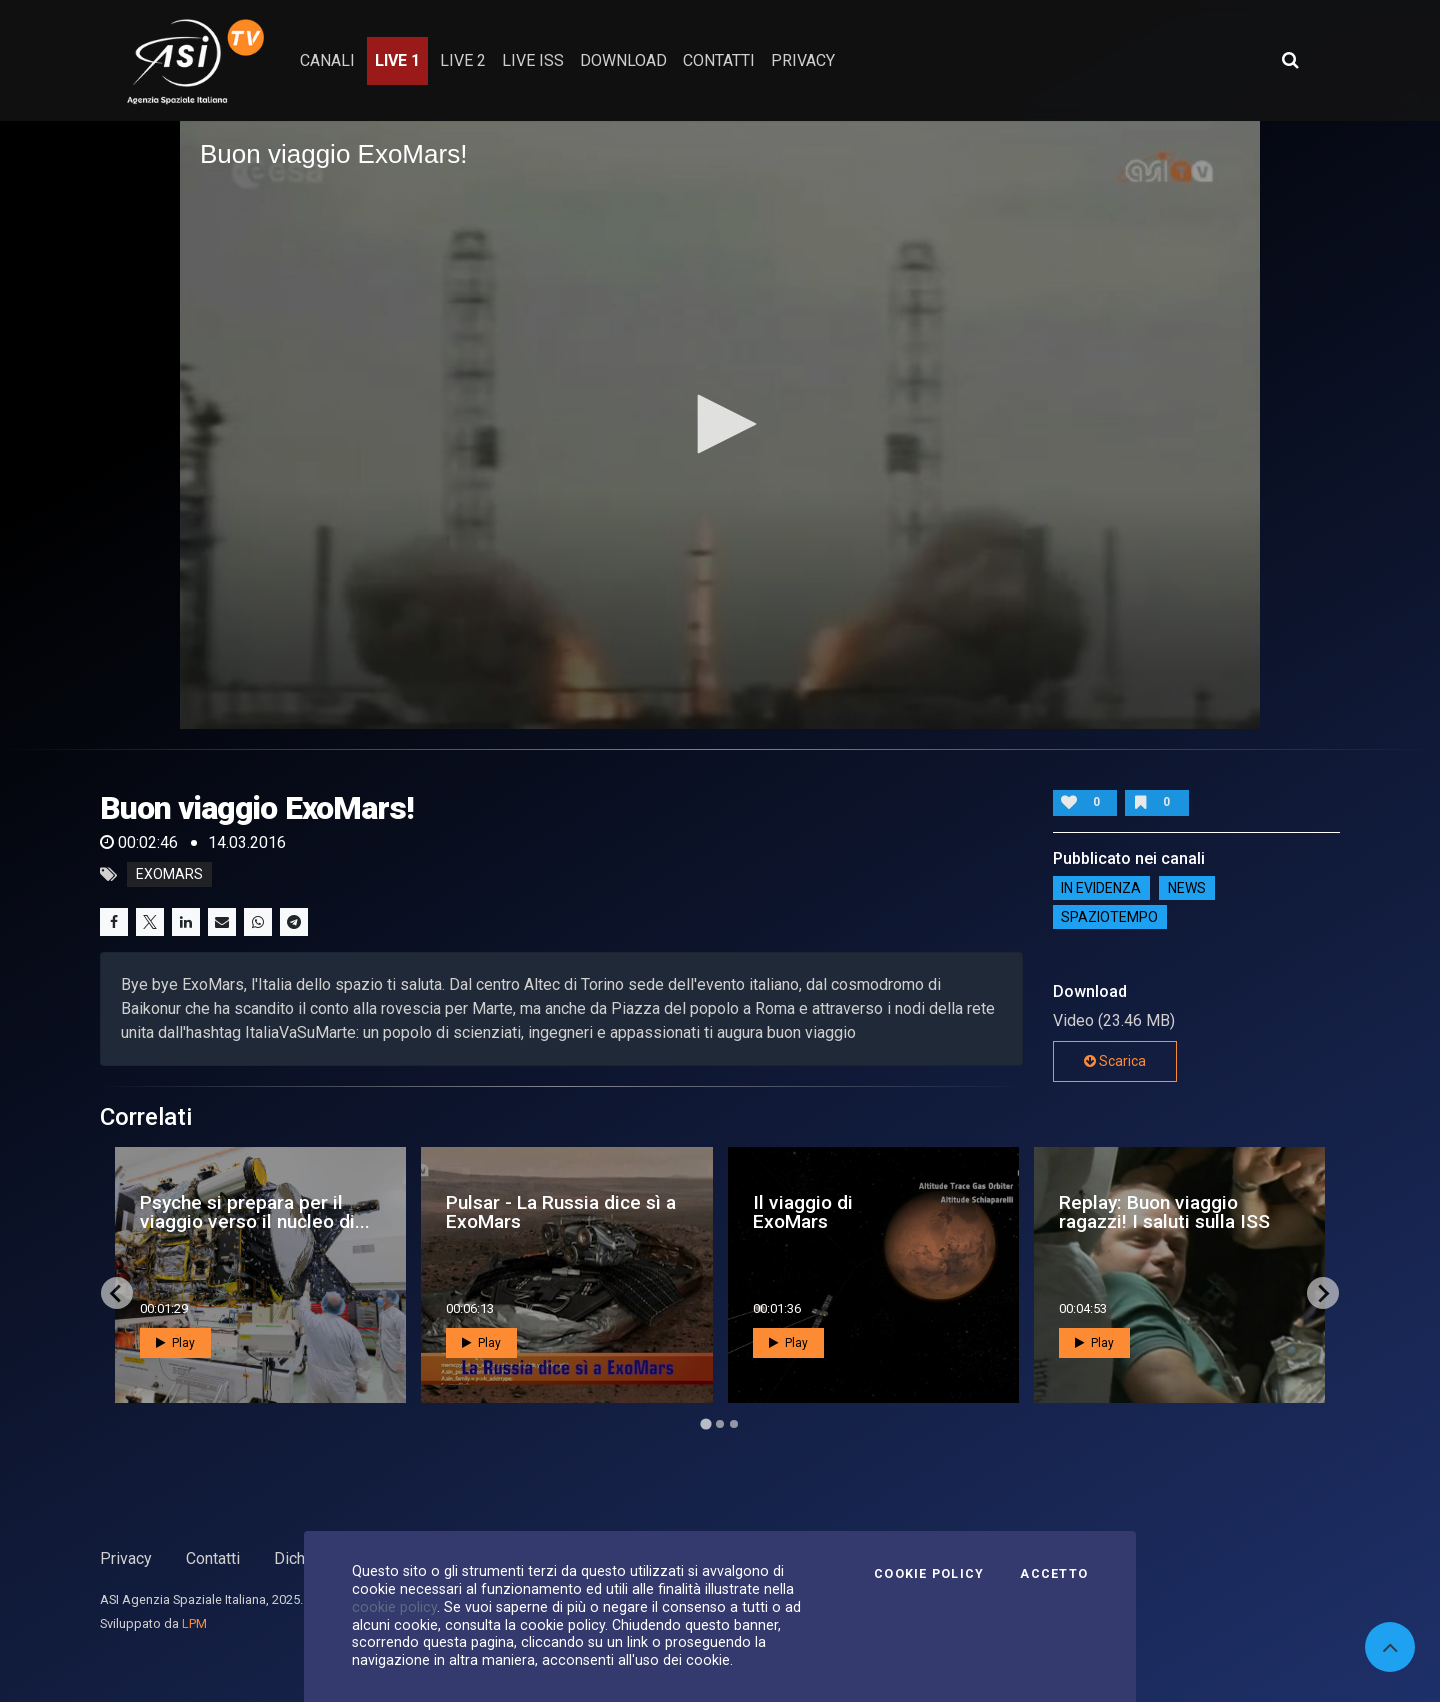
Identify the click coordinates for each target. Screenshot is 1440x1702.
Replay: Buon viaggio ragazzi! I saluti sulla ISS (1164, 1212)
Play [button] (175, 1343)
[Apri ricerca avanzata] (1290, 60)
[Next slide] (1323, 1293)
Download (623, 60)
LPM (194, 1623)
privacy (803, 60)
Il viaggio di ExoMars (803, 1212)
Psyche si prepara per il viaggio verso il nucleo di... (255, 1212)
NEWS (1187, 888)
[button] (720, 424)
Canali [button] (327, 60)
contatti (719, 60)
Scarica (1115, 1061)
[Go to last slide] (117, 1293)
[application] (720, 425)
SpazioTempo (1109, 917)
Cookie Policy (929, 1574)
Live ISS (533, 60)
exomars (169, 875)
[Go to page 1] (705, 1424)
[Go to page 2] (720, 1424)
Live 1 (397, 60)
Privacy (126, 1558)
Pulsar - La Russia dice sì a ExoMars (561, 1212)
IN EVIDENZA (1101, 888)
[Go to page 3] (734, 1424)
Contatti (213, 1558)
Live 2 (463, 60)
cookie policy (394, 1607)
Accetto (1054, 1574)
